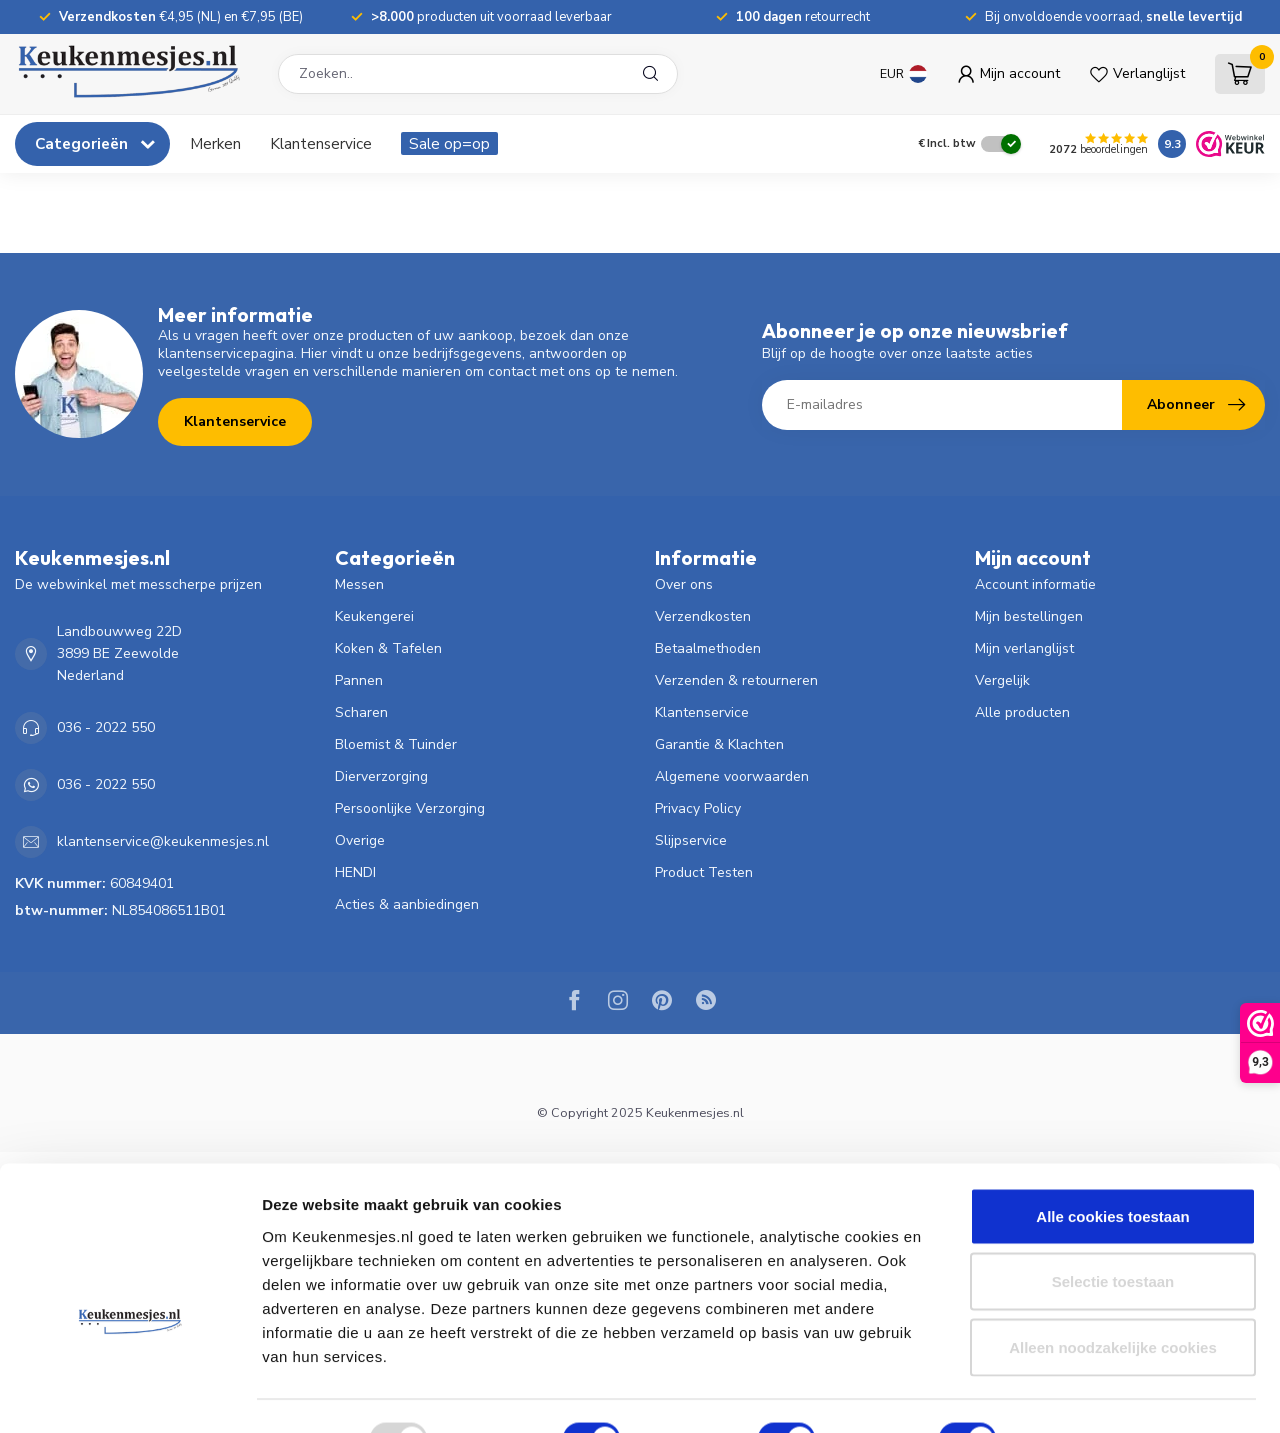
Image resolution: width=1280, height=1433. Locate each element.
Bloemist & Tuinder (396, 744)
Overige (360, 840)
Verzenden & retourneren (736, 680)
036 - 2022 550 (106, 727)
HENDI (355, 872)
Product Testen (704, 872)
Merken (215, 143)
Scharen (361, 712)
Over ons (684, 584)
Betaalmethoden (708, 648)
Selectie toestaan (1113, 1236)
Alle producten (1022, 712)
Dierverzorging (381, 776)
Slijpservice (691, 840)
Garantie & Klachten (719, 744)
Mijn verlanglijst (1024, 648)
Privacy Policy (698, 808)
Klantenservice (321, 143)
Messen (359, 584)
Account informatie (1035, 584)
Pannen (359, 680)
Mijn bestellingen (1029, 616)
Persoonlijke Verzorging (410, 808)
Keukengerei (374, 616)
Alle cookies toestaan (1112, 1170)
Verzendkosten (703, 616)
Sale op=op (449, 143)
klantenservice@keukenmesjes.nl (163, 841)
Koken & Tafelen (388, 648)
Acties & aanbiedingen (407, 904)
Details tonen (1080, 1393)
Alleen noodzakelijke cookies (1113, 1301)
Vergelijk (1002, 680)
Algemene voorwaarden (732, 776)
